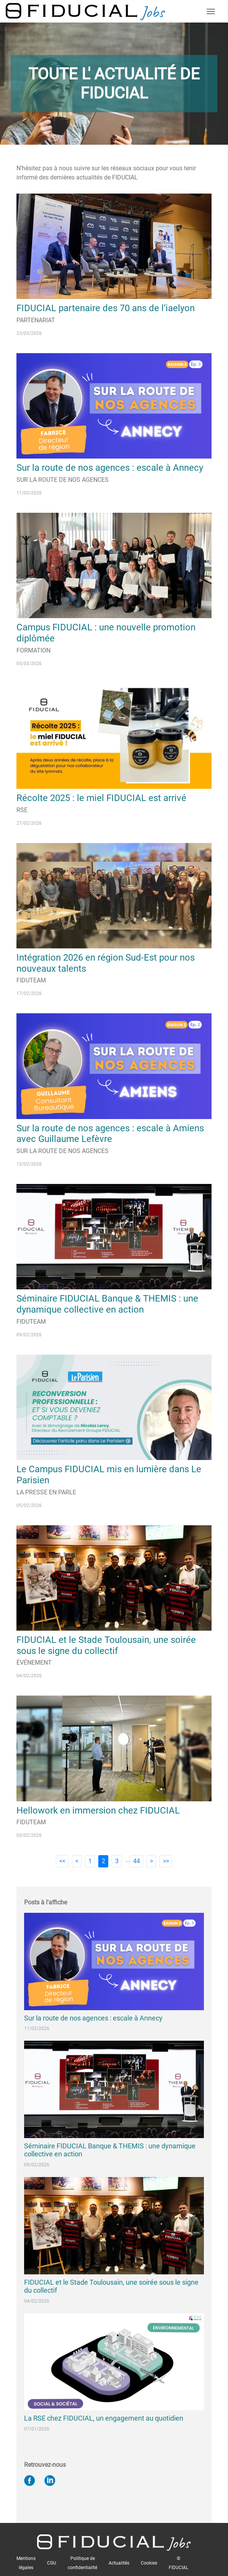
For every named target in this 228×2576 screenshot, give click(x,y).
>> (166, 1861)
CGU (51, 2563)
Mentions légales (26, 2563)
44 (136, 1861)
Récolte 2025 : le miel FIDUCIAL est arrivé (101, 798)
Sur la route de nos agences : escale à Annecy (109, 467)
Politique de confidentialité (82, 2563)
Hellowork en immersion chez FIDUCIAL (98, 1810)
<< (62, 1861)
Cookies (149, 2563)
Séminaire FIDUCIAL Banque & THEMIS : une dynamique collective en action (107, 1304)
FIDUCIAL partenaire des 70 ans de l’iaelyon (105, 308)
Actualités (119, 2563)
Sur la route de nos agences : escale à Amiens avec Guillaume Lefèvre (110, 1134)
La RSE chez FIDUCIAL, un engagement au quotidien (103, 2418)
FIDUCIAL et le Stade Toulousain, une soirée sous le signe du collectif (106, 1645)
